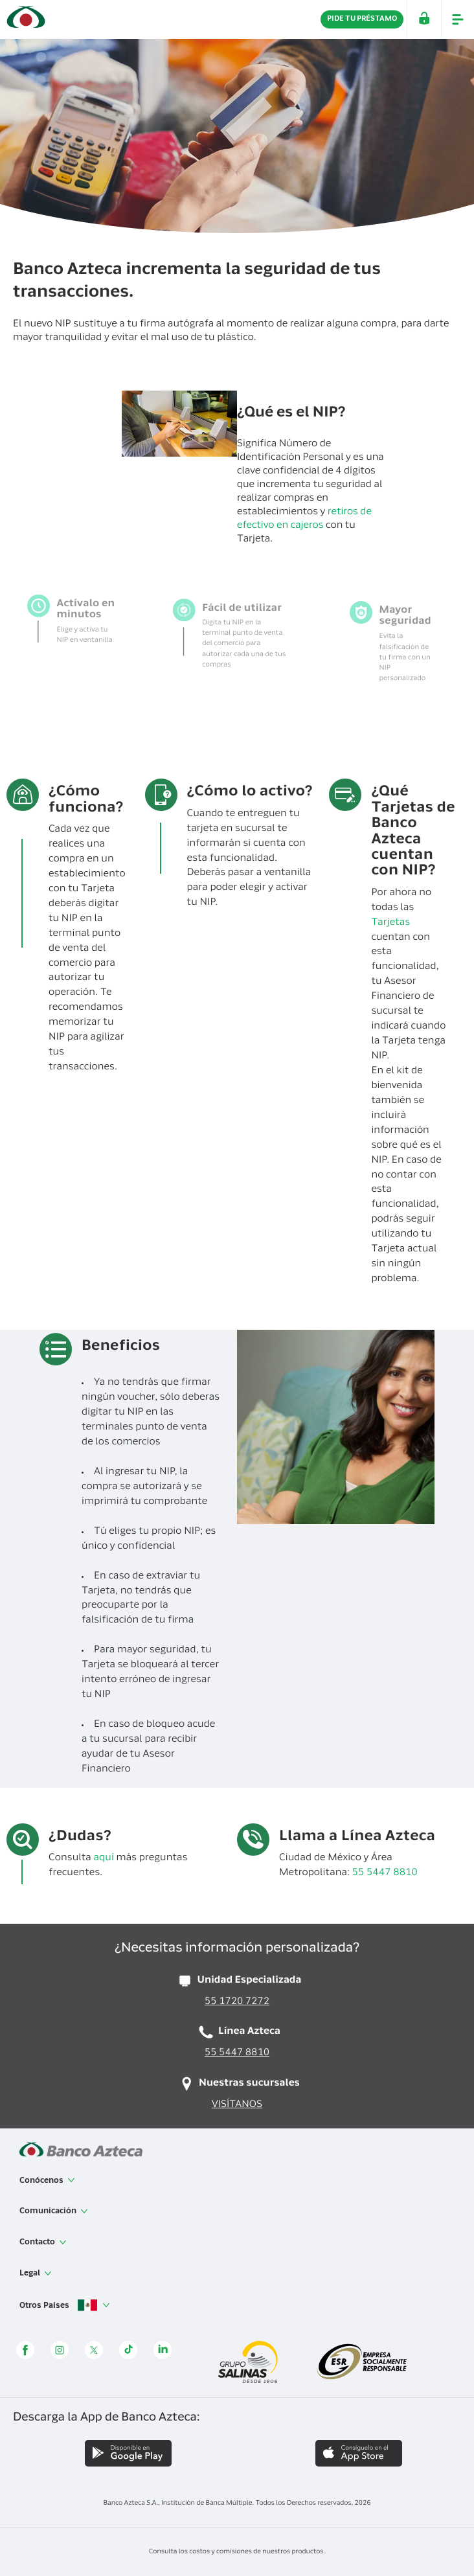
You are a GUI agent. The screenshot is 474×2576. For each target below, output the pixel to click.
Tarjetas (390, 923)
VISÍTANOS (237, 2105)
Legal (35, 2273)
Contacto (43, 2242)
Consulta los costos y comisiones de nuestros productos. (237, 2552)
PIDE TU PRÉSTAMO (362, 19)
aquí (104, 1859)
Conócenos (47, 2180)
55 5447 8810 (386, 1873)
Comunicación (53, 2211)
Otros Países (64, 2305)
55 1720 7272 (237, 2002)
